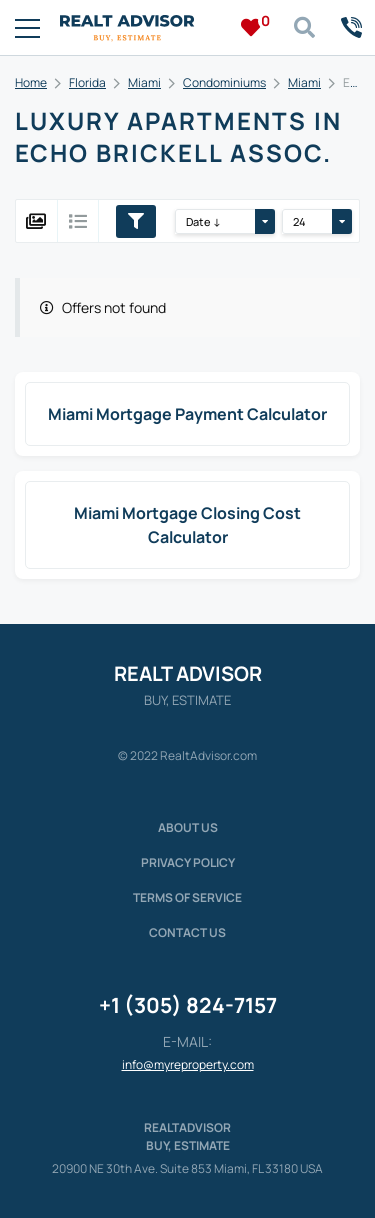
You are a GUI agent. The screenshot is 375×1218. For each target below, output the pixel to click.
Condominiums (224, 82)
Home (31, 82)
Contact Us (187, 932)
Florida (87, 82)
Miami (144, 82)
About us (188, 827)
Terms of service (187, 897)
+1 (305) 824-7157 (188, 1005)
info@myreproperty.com (188, 1064)
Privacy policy (188, 862)
